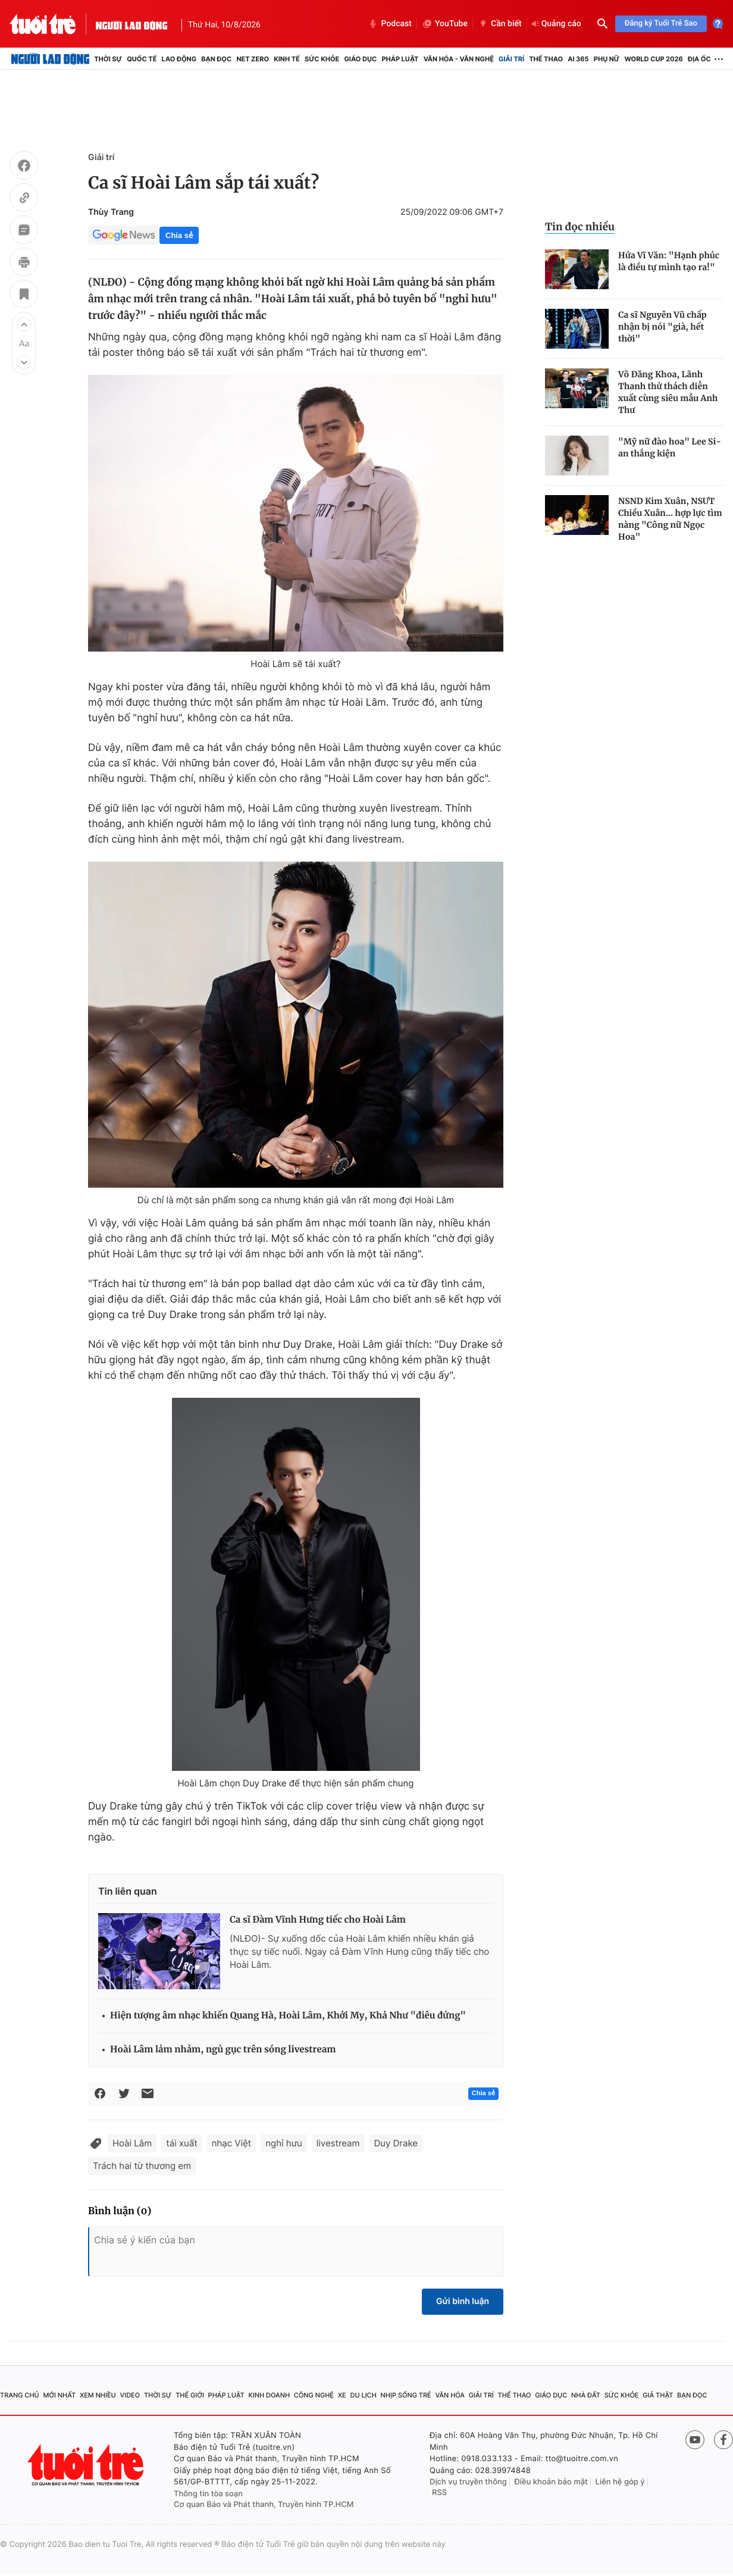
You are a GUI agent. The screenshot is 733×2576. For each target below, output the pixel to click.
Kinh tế (287, 59)
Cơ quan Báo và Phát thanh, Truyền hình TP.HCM (264, 2504)
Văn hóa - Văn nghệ (459, 59)
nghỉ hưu (283, 2143)
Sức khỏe (322, 59)
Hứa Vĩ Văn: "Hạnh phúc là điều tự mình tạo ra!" (668, 261)
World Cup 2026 (654, 59)
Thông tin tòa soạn (208, 2494)
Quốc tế (141, 59)
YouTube (445, 23)
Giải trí (511, 59)
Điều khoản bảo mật (550, 2482)
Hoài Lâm (132, 2143)
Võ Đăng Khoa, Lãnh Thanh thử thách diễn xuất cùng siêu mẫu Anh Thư (668, 392)
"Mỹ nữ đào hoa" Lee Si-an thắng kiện (669, 447)
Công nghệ (314, 2395)
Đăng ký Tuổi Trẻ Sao (661, 23)
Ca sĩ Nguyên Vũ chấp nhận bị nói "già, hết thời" (662, 326)
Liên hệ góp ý (620, 2482)
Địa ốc (699, 59)
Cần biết (500, 23)
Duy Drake (396, 2143)
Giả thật (658, 2395)
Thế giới (190, 2395)
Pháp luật (399, 59)
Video (130, 2395)
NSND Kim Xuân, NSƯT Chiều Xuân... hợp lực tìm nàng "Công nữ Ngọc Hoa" (670, 519)
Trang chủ (19, 2395)
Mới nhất (59, 2395)
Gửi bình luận (462, 2301)
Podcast (390, 23)
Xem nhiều (98, 2395)
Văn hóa (450, 2395)
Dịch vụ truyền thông (468, 2482)
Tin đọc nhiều (580, 226)
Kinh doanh (269, 2395)
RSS (439, 2492)
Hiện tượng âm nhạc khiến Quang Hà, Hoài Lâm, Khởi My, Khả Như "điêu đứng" (288, 2015)
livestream (338, 2143)
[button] (24, 324)
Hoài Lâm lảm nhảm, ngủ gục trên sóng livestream (223, 2049)
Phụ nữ (607, 59)
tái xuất (181, 2143)
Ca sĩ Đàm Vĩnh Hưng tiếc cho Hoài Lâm (318, 1920)
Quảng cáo (556, 24)
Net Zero (252, 59)
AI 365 (578, 59)
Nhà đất (585, 2395)
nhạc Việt (232, 2143)
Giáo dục (360, 59)
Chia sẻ (179, 235)
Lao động (179, 59)
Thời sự (108, 59)
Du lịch (363, 2395)
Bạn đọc (216, 59)
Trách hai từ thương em (142, 2165)
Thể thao (546, 59)
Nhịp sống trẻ (406, 2395)
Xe (342, 2395)
